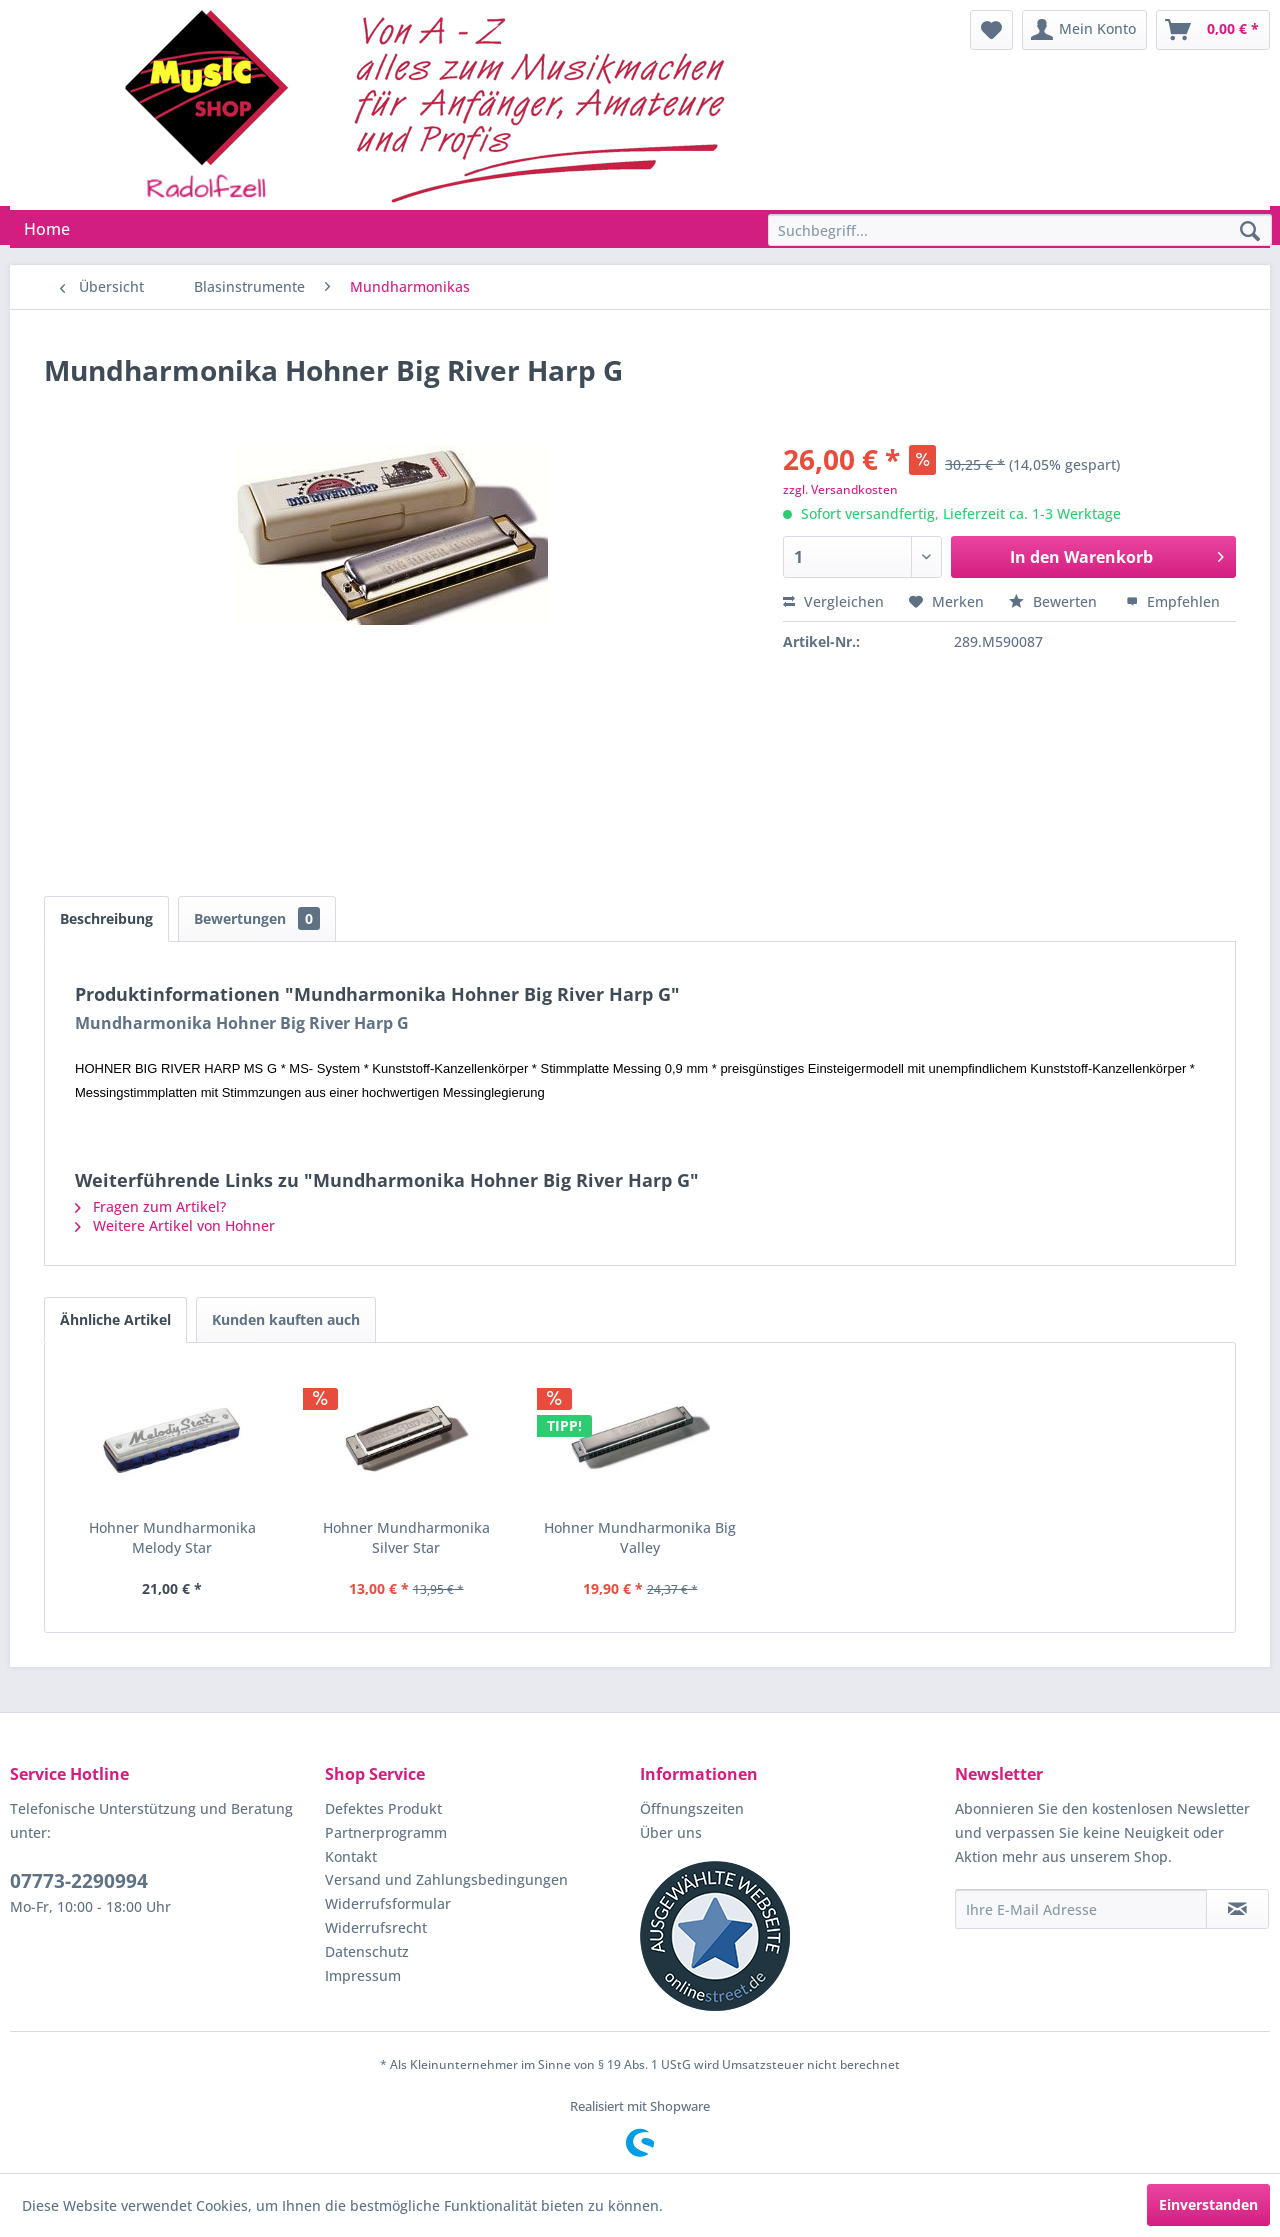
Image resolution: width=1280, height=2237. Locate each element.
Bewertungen (257, 918)
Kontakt (351, 1856)
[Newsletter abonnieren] (1237, 1909)
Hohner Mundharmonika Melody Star (172, 1537)
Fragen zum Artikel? (150, 1206)
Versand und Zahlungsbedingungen (446, 1879)
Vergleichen (833, 601)
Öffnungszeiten (692, 1808)
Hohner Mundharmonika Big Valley (640, 1537)
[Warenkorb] (1213, 30)
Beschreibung (106, 918)
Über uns (671, 1832)
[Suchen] (1250, 232)
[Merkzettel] (991, 30)
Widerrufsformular (388, 1903)
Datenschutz (367, 1951)
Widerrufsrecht (376, 1927)
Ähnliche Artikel (115, 1319)
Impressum (363, 1975)
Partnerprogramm (386, 1832)
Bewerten (1055, 601)
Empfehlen (1173, 601)
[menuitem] (991, 30)
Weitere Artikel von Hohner (175, 1225)
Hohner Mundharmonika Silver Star (406, 1537)
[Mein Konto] (1084, 30)
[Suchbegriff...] (1020, 230)
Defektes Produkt (383, 1808)
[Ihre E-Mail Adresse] (1081, 1909)
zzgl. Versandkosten (840, 489)
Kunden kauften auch (286, 1319)
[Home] (47, 229)
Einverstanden (1208, 2204)
